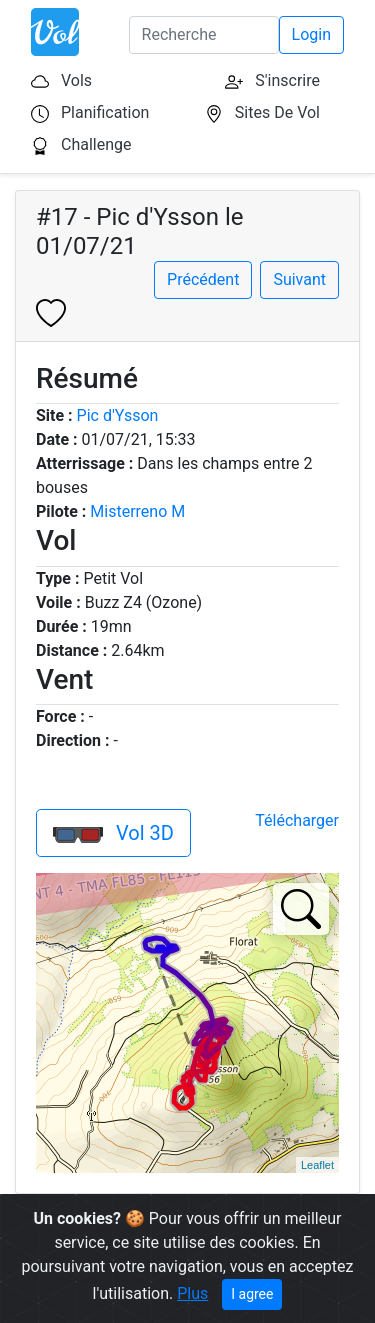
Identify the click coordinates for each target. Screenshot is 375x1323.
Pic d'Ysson (118, 415)
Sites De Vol (277, 112)
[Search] (204, 35)
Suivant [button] (299, 279)
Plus (192, 1293)
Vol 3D (113, 833)
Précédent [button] (203, 279)
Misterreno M (137, 511)
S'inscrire (287, 80)
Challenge (96, 144)
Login (311, 34)
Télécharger (297, 820)
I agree (252, 1294)
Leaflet (317, 1165)
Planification (105, 112)
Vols (76, 80)
